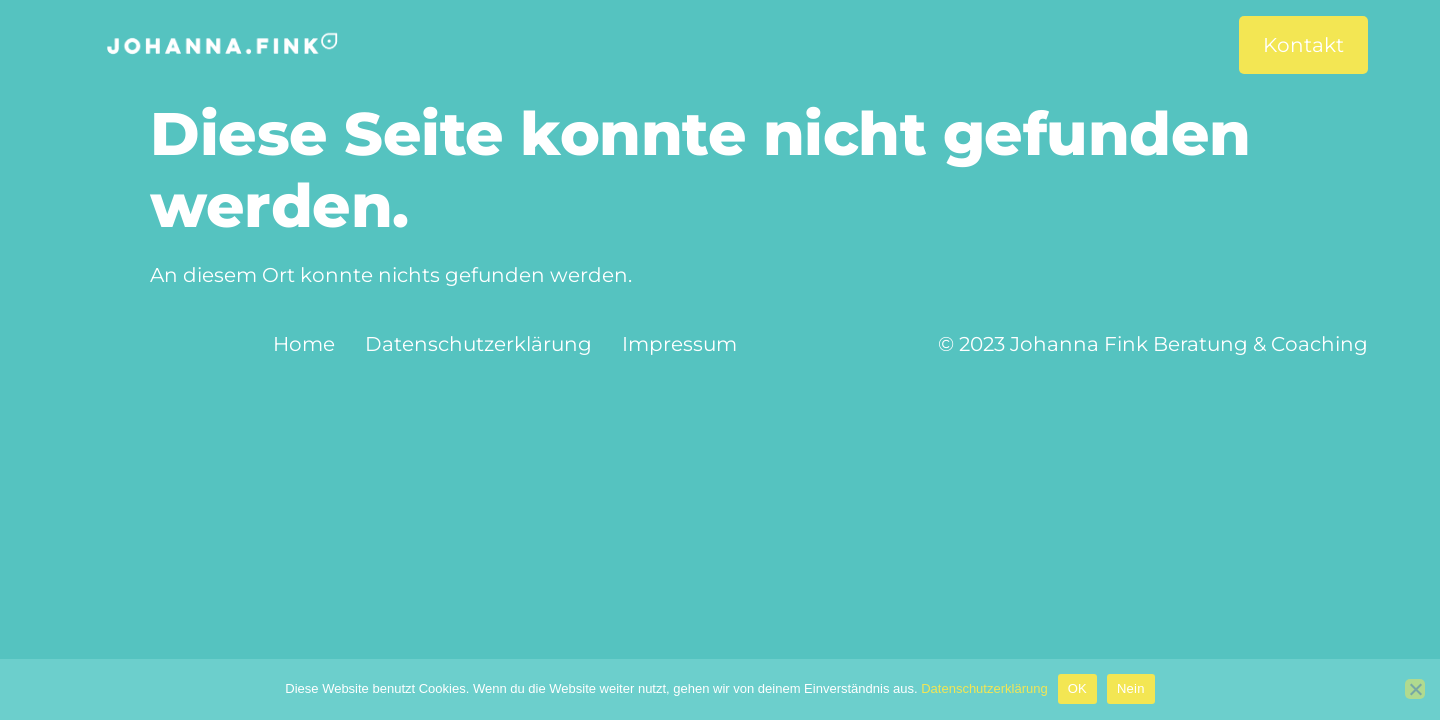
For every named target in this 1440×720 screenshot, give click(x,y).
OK (1077, 688)
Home (304, 344)
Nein (1131, 688)
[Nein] (1415, 689)
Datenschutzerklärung (478, 344)
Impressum (679, 344)
